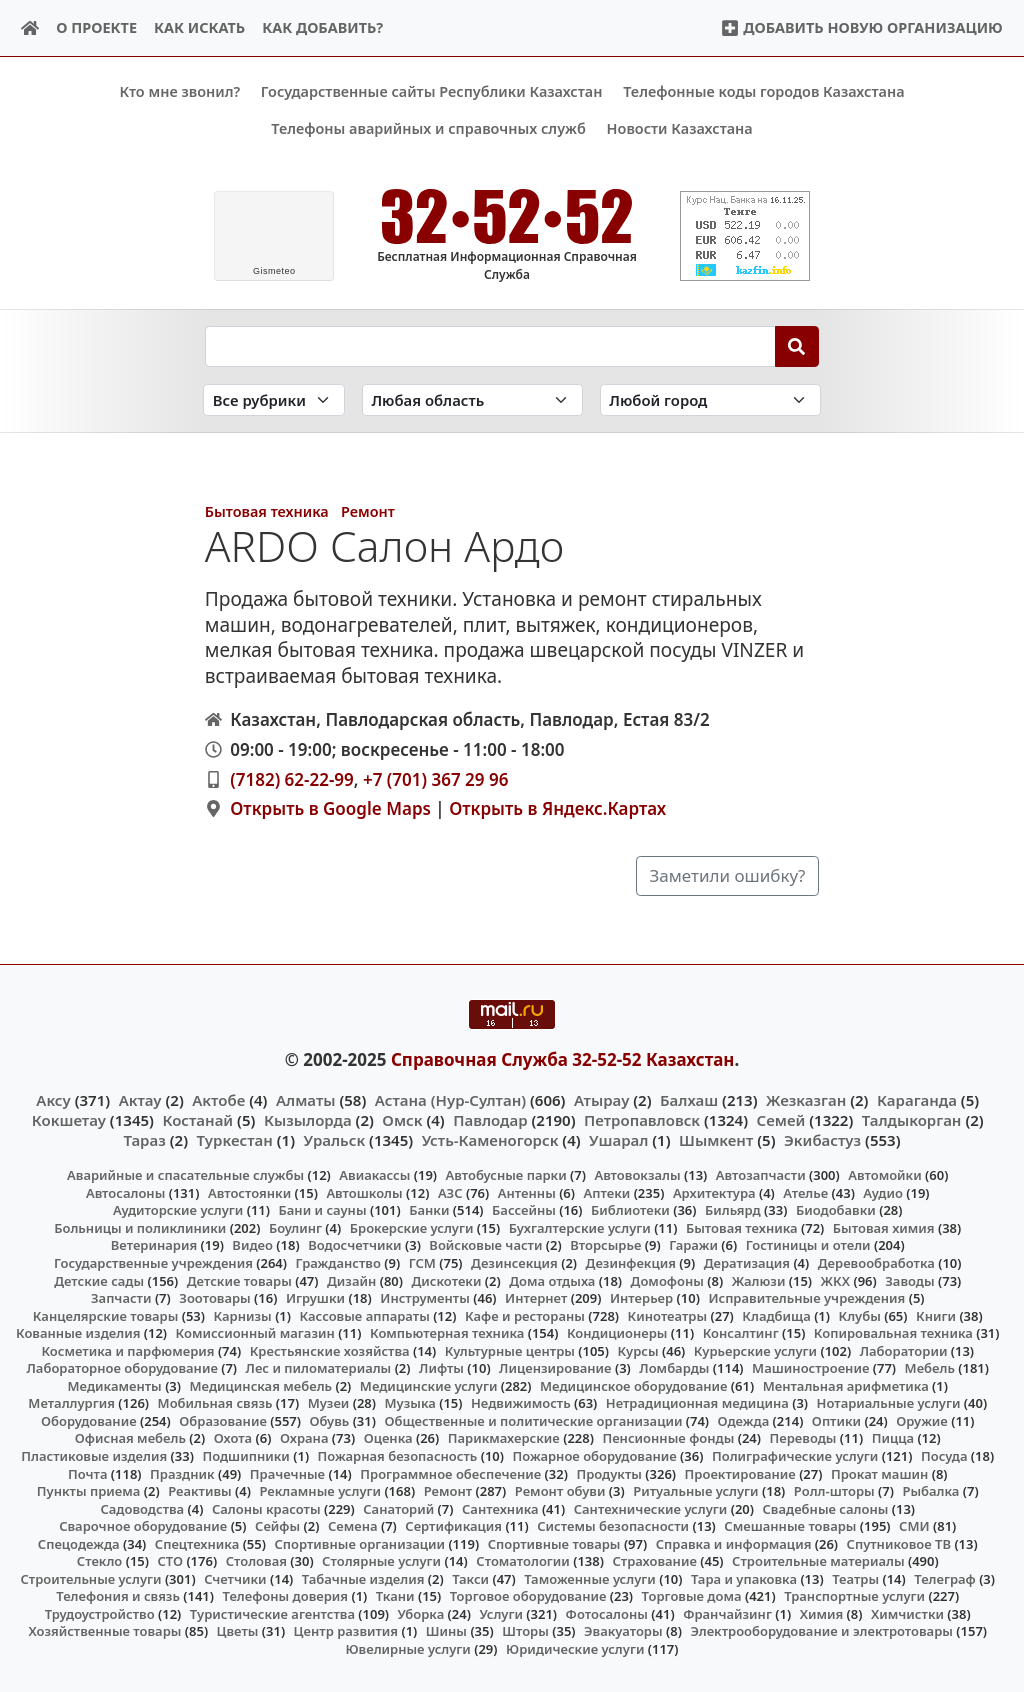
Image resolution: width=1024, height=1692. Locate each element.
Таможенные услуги (590, 1578)
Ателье (805, 1192)
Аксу (53, 1099)
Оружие (922, 1421)
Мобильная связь (215, 1403)
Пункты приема (89, 1491)
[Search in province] (472, 399)
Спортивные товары (554, 1543)
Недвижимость (521, 1403)
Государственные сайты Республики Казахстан (432, 91)
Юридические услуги (575, 1649)
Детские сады (99, 1280)
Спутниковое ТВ (899, 1543)
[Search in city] (710, 399)
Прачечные (287, 1473)
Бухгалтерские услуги (580, 1228)
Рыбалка (930, 1491)
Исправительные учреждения (806, 1298)
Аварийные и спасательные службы (185, 1175)
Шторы (525, 1631)
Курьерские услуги (755, 1350)
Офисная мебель (130, 1438)
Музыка (410, 1403)
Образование (223, 1421)
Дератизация (747, 1263)
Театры (855, 1578)
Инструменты (425, 1298)
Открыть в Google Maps (330, 808)
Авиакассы (374, 1175)
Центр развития (346, 1631)
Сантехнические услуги (651, 1508)
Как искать (199, 27)
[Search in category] (274, 399)
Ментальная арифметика (846, 1385)
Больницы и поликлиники (140, 1228)
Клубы (860, 1315)
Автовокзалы (637, 1175)
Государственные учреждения (153, 1263)
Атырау (601, 1099)
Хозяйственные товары (104, 1631)
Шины (446, 1631)
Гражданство (337, 1263)
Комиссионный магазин (255, 1333)
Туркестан (235, 1140)
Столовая (256, 1561)
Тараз (144, 1140)
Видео (252, 1245)
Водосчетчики (354, 1245)
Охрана (304, 1438)
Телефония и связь (118, 1596)
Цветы (238, 1631)
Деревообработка (876, 1263)
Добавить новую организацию (861, 27)
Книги (936, 1315)
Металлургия (71, 1403)
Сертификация (453, 1526)
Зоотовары (214, 1298)
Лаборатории (904, 1350)
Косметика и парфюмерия (127, 1350)
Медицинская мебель (261, 1385)
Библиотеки (630, 1210)
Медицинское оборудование (633, 1385)
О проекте (96, 27)
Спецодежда (79, 1543)
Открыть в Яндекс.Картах (557, 808)
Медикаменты (115, 1385)
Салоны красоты (266, 1508)
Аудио (883, 1192)
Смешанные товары (790, 1526)
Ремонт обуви (560, 1491)
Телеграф (945, 1578)
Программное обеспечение (450, 1473)
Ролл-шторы (834, 1491)
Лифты (441, 1368)
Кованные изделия (78, 1333)
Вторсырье (605, 1245)
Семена (353, 1526)
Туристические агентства (272, 1614)
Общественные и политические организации (533, 1421)
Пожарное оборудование (595, 1456)
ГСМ (422, 1263)
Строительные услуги (90, 1578)
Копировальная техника (893, 1333)
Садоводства (142, 1508)
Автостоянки (249, 1192)
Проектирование (740, 1473)
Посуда (944, 1456)
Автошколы (364, 1192)
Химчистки (907, 1614)
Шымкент (716, 1140)
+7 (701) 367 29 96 (435, 778)
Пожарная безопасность (398, 1456)
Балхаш (689, 1099)
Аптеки (607, 1192)
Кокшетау (69, 1119)
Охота (233, 1438)
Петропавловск (642, 1119)
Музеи (329, 1403)
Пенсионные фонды (668, 1438)
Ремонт (368, 511)
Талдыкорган (912, 1119)
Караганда (917, 1099)
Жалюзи (759, 1280)
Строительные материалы (818, 1561)
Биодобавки (836, 1210)
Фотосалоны (607, 1614)
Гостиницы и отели (808, 1245)
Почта (88, 1473)
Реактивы (200, 1491)
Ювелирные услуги (407, 1649)
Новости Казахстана (680, 128)
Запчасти (121, 1298)
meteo (274, 271)
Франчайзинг (727, 1614)
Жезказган (806, 1099)
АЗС (450, 1192)
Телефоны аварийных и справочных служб (428, 128)
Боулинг (295, 1228)
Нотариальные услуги (889, 1403)
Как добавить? (322, 27)
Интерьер (641, 1298)
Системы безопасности (613, 1526)
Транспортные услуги (854, 1596)
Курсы (638, 1350)
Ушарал (618, 1140)
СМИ (914, 1526)
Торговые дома (692, 1596)
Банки (429, 1210)
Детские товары (239, 1280)
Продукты (609, 1473)
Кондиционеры (617, 1333)
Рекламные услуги (320, 1491)
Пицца (893, 1438)
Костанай (197, 1119)
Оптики (836, 1421)
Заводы (909, 1280)
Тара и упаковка (744, 1578)
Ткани (395, 1596)
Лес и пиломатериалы (319, 1368)
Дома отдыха (552, 1280)
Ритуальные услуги (695, 1491)
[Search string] (490, 346)
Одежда (744, 1421)
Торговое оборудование (528, 1596)
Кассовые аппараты (365, 1315)
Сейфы (277, 1526)
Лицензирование (555, 1368)
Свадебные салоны (826, 1508)
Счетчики (235, 1578)
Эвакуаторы (623, 1631)
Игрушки (315, 1298)
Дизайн (351, 1280)
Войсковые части (485, 1245)
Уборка (421, 1614)
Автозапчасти (761, 1175)
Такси (470, 1578)
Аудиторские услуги (178, 1210)
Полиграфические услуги (795, 1456)
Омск (402, 1119)
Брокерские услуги (412, 1228)
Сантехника (500, 1508)
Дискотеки (447, 1280)
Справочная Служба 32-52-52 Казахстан (563, 1059)
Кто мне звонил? (179, 91)
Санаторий (398, 1508)
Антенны (527, 1192)
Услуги (501, 1614)
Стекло (100, 1561)
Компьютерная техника (447, 1333)
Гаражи (693, 1245)
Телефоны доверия (286, 1596)
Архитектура (714, 1192)
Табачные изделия (363, 1578)
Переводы (803, 1438)
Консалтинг (741, 1333)
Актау (140, 1099)
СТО (170, 1561)
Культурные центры (510, 1350)
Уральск (335, 1140)
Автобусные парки (506, 1175)
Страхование (654, 1561)
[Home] (30, 28)
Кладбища (776, 1315)
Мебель (930, 1368)
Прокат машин (879, 1473)
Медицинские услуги (429, 1385)
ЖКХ (835, 1280)
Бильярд (733, 1210)
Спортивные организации (359, 1543)
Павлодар (490, 1119)
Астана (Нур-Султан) (450, 1099)
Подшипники (245, 1456)
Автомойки (884, 1175)
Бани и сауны (323, 1210)
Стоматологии (523, 1561)
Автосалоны (125, 1192)
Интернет (536, 1298)
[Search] (797, 346)
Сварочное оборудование (143, 1526)
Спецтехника (197, 1543)
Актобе (218, 1099)
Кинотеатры (668, 1315)
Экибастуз (822, 1140)
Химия (822, 1614)
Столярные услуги (381, 1561)
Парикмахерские (504, 1438)
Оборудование (89, 1421)
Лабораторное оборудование (122, 1368)
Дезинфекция (631, 1263)
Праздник (182, 1473)
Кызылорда (308, 1119)
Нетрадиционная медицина (697, 1403)
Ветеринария (154, 1245)
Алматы (306, 1099)
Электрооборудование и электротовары (821, 1631)
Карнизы (243, 1315)
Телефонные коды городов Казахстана (763, 91)
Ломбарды (674, 1368)
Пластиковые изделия (94, 1456)
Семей (781, 1119)
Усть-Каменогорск (490, 1140)
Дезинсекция (514, 1263)
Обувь (330, 1421)
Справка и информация (734, 1543)
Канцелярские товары (106, 1315)
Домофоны (667, 1280)
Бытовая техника (267, 511)
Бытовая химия (884, 1228)
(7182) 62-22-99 (292, 778)
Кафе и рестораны (525, 1315)
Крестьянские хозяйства (330, 1350)
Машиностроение (810, 1368)
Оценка (388, 1438)
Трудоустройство (100, 1614)
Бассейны (524, 1210)
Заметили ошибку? (727, 875)
